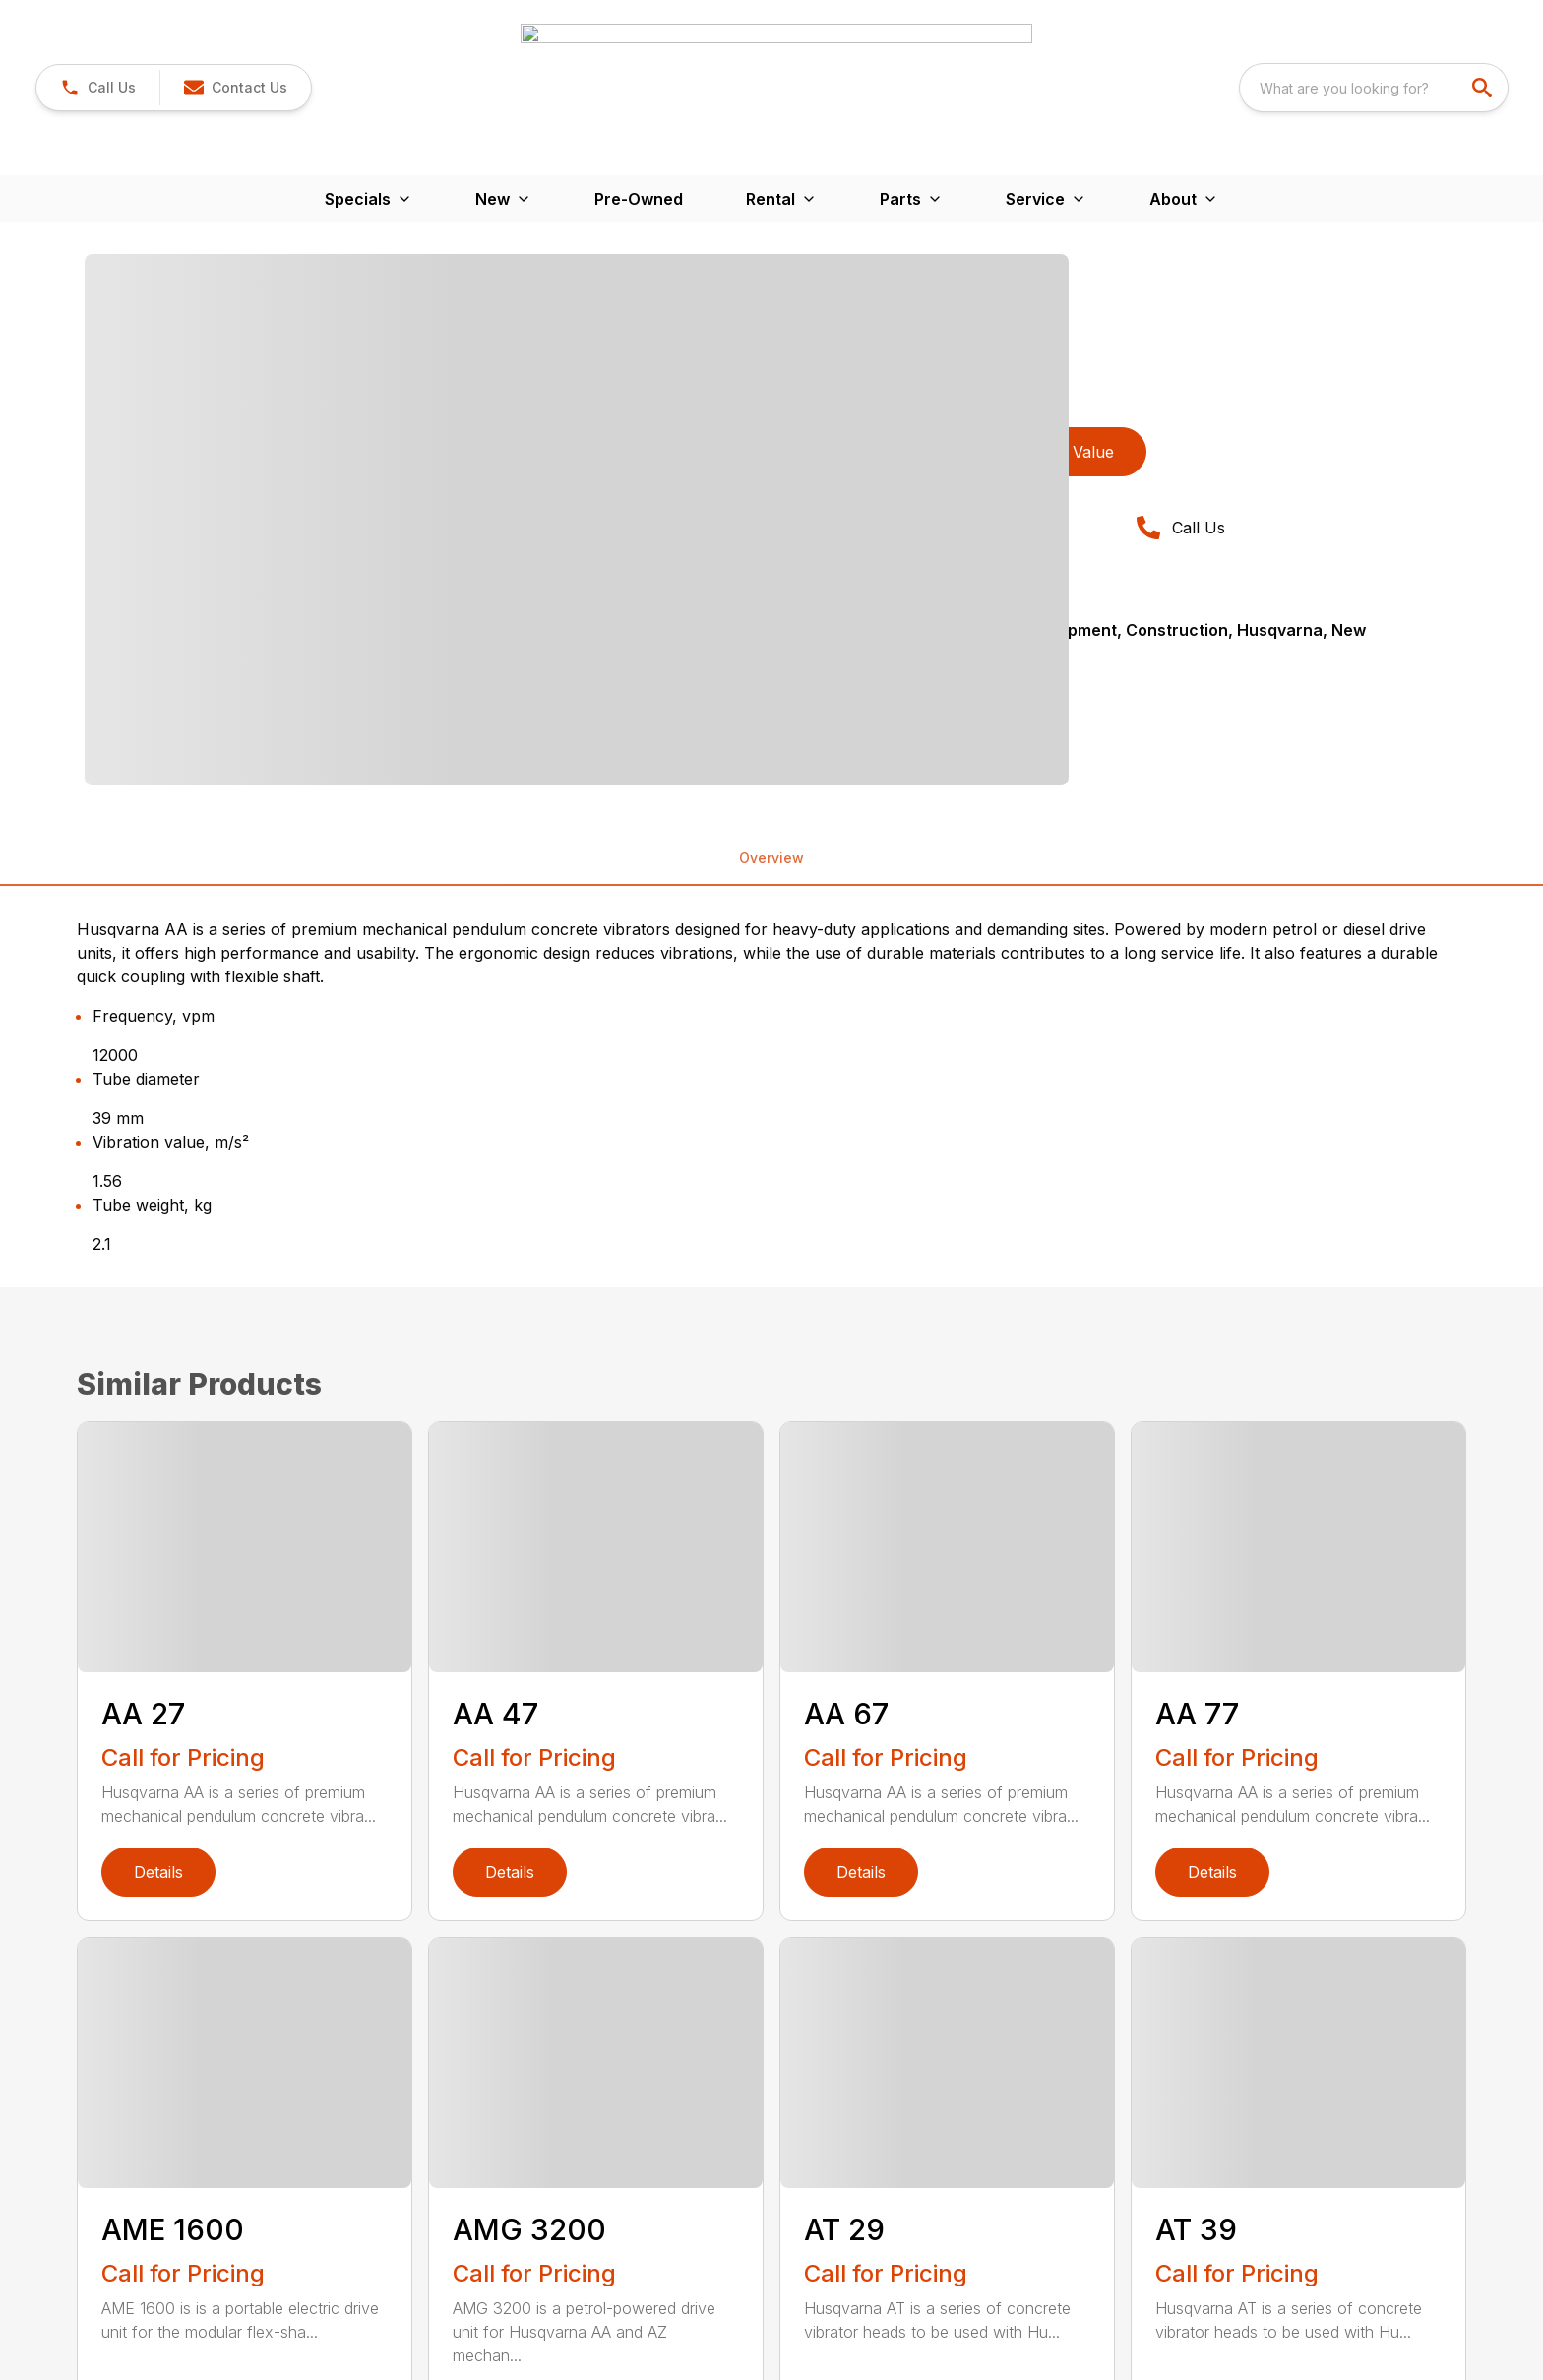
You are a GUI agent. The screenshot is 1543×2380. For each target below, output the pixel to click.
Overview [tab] (771, 635)
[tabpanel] (428, 297)
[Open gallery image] (577, 297)
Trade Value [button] (1069, 229)
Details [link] (158, 1650)
